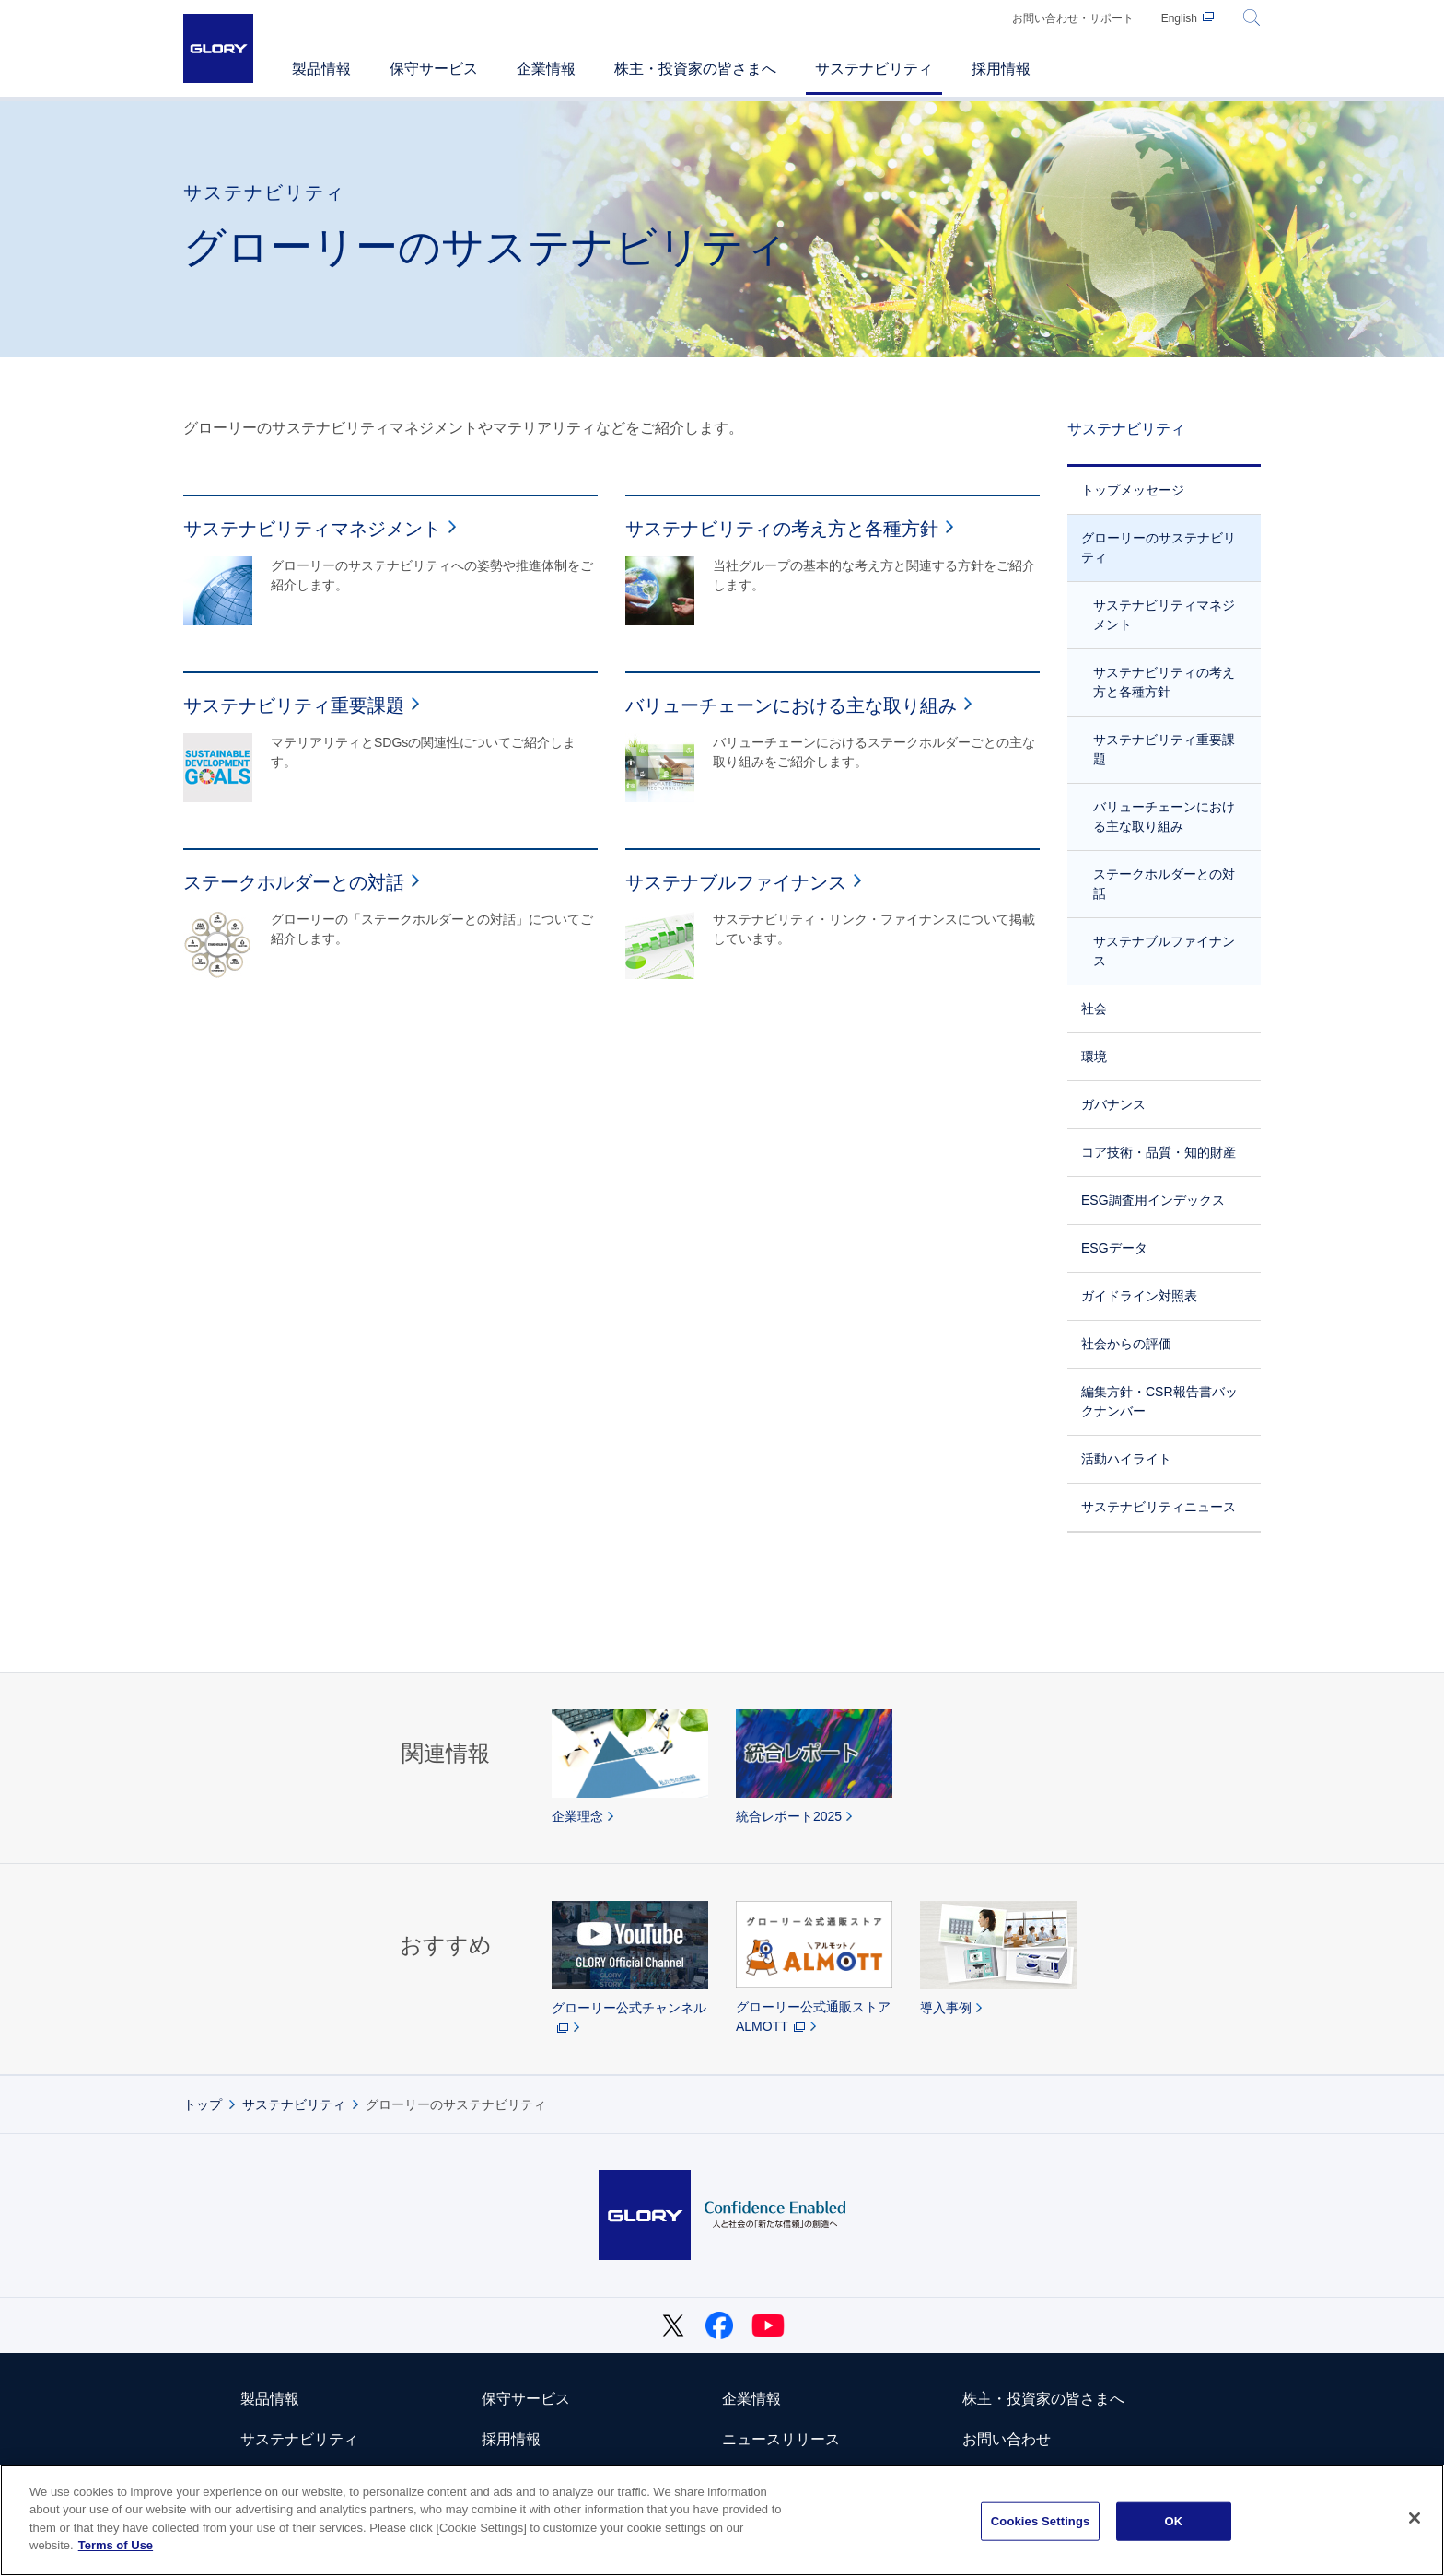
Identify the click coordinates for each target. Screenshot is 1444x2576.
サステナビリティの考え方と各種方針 (1164, 682)
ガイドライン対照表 (1139, 1295)
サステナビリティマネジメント (1164, 615)
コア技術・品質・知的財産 (1158, 1152)
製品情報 (269, 2399)
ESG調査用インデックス (1153, 1200)
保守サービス (526, 2399)
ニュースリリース (781, 2439)
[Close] (1414, 2518)
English (1179, 18)
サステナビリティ (1126, 429)
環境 (1094, 1056)
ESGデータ (1114, 1248)
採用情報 (511, 2439)
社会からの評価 (1126, 1343)
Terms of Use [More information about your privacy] (115, 2545)
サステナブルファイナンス (1164, 951)
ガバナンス (1113, 1104)
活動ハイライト (1126, 1458)
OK (1173, 2521)
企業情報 (751, 2399)
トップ (202, 2104)
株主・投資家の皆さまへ (1043, 2399)
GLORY (218, 48)
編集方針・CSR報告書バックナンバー (1159, 1401)
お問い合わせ (1006, 2439)
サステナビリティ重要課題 (1164, 749)
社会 (1094, 1008)
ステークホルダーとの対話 (1164, 884)
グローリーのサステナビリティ (1158, 547)
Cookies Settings (1040, 2521)
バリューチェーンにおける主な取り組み (1164, 816)
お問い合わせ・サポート (1073, 18)
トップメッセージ (1132, 490)
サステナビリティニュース (1158, 1506)
